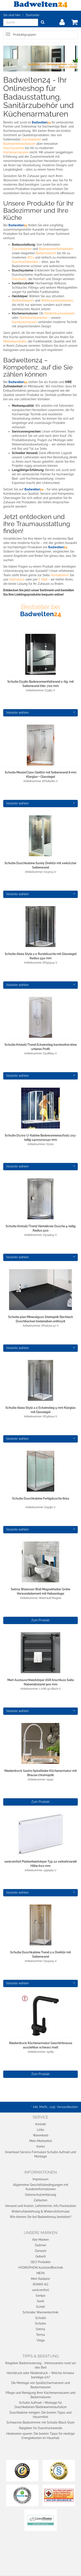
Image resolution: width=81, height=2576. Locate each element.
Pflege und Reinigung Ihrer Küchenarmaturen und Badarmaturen (40, 2395)
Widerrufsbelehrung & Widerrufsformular (40, 2211)
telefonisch (17, 579)
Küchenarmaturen (16, 152)
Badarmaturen (46, 253)
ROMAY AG (40, 2284)
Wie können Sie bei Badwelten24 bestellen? (40, 2217)
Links (40, 2129)
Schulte (40, 2318)
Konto (41, 2146)
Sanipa (40, 2295)
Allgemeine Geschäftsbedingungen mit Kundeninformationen (40, 2187)
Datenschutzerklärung (40, 2194)
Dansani (40, 2251)
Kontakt (40, 2124)
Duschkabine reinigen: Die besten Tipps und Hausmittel (40, 2415)
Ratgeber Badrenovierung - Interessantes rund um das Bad (40, 2365)
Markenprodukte (14, 341)
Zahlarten (40, 2200)
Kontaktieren (60, 575)
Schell (40, 2306)
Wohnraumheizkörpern (57, 300)
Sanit (40, 2301)
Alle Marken (40, 2239)
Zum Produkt (40, 1620)
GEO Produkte (40, 2262)
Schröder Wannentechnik (40, 2312)
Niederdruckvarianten (59, 313)
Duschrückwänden (25, 261)
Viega (41, 2340)
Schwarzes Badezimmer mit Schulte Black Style (40, 2422)
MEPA (41, 2273)
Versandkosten (67, 2107)
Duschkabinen (31, 139)
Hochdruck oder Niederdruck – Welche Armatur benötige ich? (40, 2375)
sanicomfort (40, 2290)
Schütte (40, 2323)
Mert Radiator (40, 2278)
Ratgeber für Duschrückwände (40, 2428)
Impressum (40, 2179)
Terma (40, 2334)
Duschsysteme (13, 148)
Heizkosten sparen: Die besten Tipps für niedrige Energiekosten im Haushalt (40, 2436)
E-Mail (43, 579)
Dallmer (40, 2245)
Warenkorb (40, 2135)
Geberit (40, 2256)
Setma (40, 2329)
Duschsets (19, 279)
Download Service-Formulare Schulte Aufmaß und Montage (40, 2154)
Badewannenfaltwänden (56, 249)
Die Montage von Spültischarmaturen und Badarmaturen (40, 2385)
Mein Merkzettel (40, 2141)
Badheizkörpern (23, 300)
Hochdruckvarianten (33, 317)
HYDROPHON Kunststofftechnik (40, 2267)
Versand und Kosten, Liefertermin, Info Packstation (40, 2206)
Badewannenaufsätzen (19, 143)
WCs (30, 257)
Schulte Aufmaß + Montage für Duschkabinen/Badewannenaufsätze (40, 2405)
